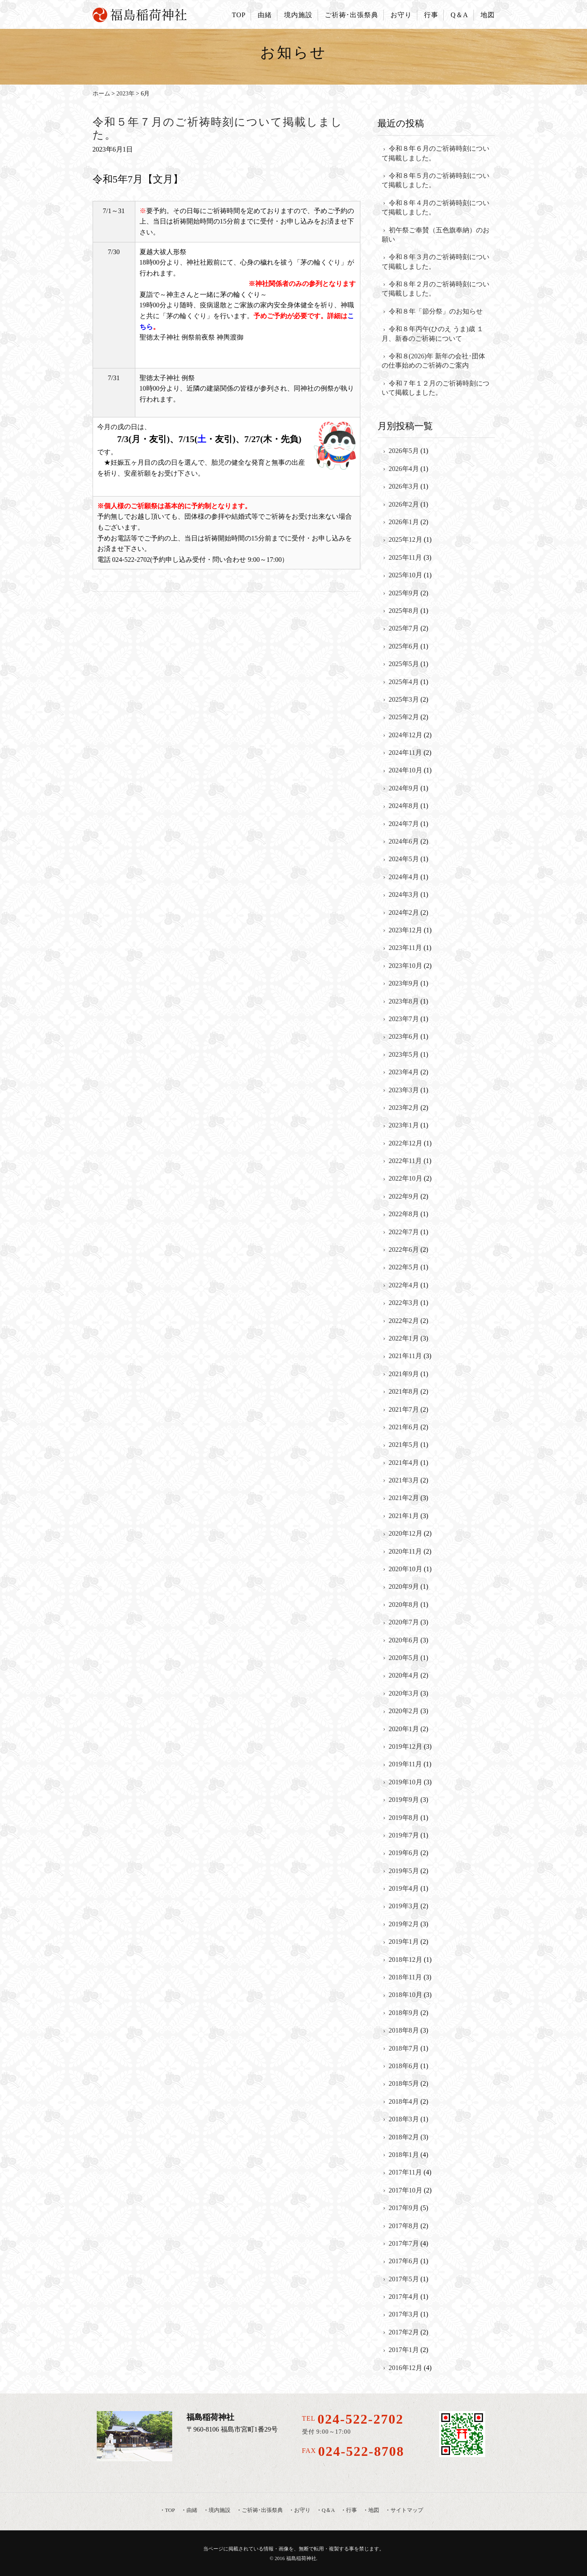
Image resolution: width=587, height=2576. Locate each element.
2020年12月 (405, 1533)
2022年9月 (404, 1196)
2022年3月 (404, 1302)
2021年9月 (404, 1373)
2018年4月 (404, 2101)
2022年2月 (404, 1320)
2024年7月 (404, 823)
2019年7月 (404, 1835)
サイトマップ (406, 2510)
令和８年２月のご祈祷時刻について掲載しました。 (435, 289)
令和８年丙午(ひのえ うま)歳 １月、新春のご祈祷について (433, 333)
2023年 (125, 93)
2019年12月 (405, 1746)
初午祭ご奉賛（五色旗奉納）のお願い (435, 234)
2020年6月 (404, 1640)
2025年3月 (404, 699)
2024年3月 (404, 894)
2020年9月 (404, 1586)
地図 (488, 14)
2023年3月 (404, 1090)
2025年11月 (405, 557)
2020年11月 (405, 1551)
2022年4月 (404, 1285)
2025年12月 (405, 539)
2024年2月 (404, 912)
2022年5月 (404, 1267)
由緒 (265, 14)
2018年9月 (404, 2012)
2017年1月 (404, 2349)
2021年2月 (404, 1497)
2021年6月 (404, 1427)
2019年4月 (404, 1888)
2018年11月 (405, 1977)
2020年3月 (404, 1693)
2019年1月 (404, 1941)
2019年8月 (404, 1817)
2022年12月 (405, 1143)
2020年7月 (404, 1622)
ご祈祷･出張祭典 (351, 14)
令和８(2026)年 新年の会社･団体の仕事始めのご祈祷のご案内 (434, 361)
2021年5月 (404, 1444)
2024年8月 (404, 805)
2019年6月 (404, 1852)
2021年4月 (404, 1462)
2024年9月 (404, 788)
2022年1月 (404, 1338)
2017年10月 (405, 2190)
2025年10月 (405, 575)
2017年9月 (404, 2207)
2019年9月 (404, 1799)
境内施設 (298, 14)
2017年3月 (404, 2314)
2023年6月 (404, 1036)
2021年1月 (404, 1515)
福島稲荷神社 (301, 2558)
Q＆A (459, 14)
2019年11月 (405, 1764)
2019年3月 (404, 1905)
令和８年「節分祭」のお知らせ (436, 311)
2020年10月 (405, 1568)
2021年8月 (404, 1391)
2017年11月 (405, 2172)
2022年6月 (404, 1249)
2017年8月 (404, 2225)
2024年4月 (404, 876)
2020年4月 (404, 1675)
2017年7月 (404, 2243)
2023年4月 (404, 1072)
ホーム (101, 93)
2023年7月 (404, 1018)
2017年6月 (404, 2261)
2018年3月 (404, 2119)
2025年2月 (404, 717)
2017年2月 (404, 2332)
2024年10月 (405, 770)
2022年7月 (404, 1231)
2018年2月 (404, 2137)
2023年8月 (404, 1001)
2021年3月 (404, 1480)
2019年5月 (404, 1870)
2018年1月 (404, 2154)
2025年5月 (404, 663)
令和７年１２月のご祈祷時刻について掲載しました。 (435, 388)
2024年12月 (405, 735)
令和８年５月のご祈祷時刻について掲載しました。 (435, 180)
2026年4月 (404, 468)
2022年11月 (405, 1160)
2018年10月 (405, 1994)
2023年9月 (404, 983)
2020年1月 (404, 1728)
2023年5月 (404, 1054)
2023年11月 (405, 947)
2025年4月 (404, 681)
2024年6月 (404, 841)
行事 (431, 14)
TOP (239, 14)
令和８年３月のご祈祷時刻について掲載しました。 (435, 261)
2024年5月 (404, 858)
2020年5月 (404, 1657)
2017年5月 (404, 2279)
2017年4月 (404, 2296)
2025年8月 (404, 610)
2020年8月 (404, 1604)
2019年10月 (405, 1782)
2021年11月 (405, 1355)
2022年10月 (405, 1178)
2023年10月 (405, 965)
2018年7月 (404, 2048)
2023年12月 (405, 930)
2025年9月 (404, 593)
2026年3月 (404, 486)
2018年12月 (405, 1959)
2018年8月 (404, 2030)
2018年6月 (404, 2065)
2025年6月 (404, 646)
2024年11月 (405, 752)
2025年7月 (404, 628)
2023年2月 (404, 1107)
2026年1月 (404, 521)
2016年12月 (405, 2367)
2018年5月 (404, 2083)
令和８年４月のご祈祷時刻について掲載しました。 (435, 207)
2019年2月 (404, 1923)
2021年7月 (404, 1409)
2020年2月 (404, 1710)
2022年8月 (404, 1213)
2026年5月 (404, 450)
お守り (401, 14)
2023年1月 (404, 1125)
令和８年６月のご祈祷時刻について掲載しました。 (435, 153)
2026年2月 (404, 504)
